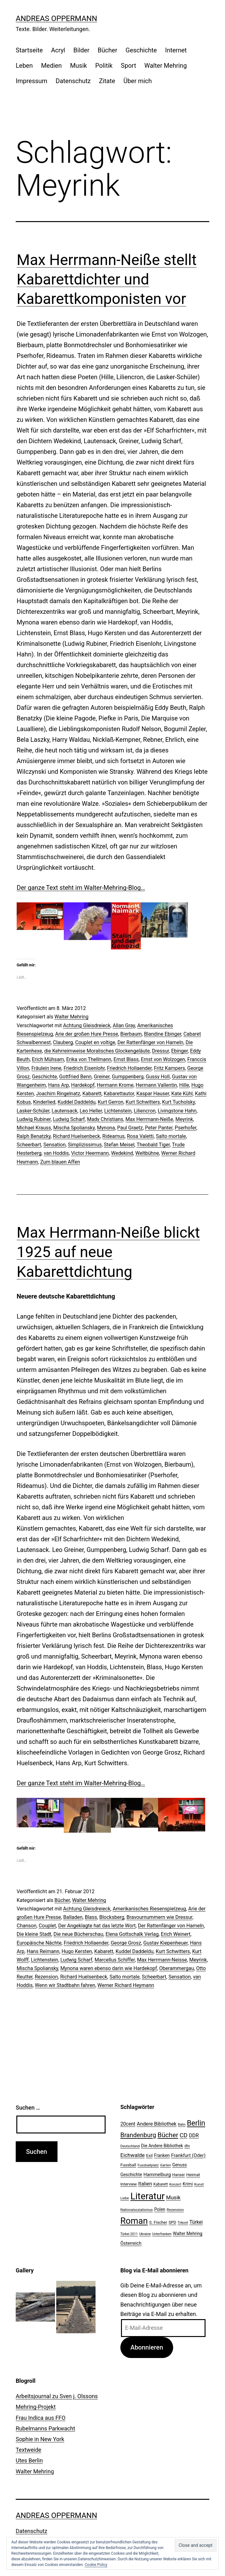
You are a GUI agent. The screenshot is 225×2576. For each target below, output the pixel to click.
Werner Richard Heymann (125, 1985)
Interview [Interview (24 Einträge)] (128, 2184)
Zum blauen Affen (60, 1162)
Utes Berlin (29, 2460)
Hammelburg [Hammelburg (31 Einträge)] (157, 2174)
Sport (128, 65)
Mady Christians (105, 1119)
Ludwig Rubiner (34, 1119)
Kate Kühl (182, 1094)
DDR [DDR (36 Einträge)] (194, 2135)
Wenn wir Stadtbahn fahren (65, 1985)
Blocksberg (111, 1917)
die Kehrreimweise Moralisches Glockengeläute (97, 1051)
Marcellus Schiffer (115, 1960)
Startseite (29, 50)
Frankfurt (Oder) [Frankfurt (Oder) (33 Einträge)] (188, 2155)
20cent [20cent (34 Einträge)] (127, 2124)
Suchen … (28, 2107)
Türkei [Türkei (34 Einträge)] (196, 2222)
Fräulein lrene (46, 1068)
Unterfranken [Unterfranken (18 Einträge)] (161, 2234)
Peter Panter (159, 1128)
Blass (91, 1917)
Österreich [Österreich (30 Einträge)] (130, 2243)
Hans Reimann (43, 1951)
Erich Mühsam (48, 1059)
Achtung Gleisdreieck (87, 1025)
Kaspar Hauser (152, 1094)
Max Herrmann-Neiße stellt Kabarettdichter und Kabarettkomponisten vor (107, 279)
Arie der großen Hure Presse (86, 1034)
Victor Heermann (90, 1153)
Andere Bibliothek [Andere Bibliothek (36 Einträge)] (156, 2124)
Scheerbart (29, 1145)
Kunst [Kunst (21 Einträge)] (199, 2184)
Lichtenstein (118, 1111)
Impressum (31, 81)
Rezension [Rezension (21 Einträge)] (175, 2209)
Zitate (107, 81)
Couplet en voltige (95, 1042)
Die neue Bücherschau (78, 1934)
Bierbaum (131, 1034)
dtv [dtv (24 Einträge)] (187, 2145)
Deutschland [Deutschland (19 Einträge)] (130, 2146)
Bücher (107, 50)
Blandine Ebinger (162, 1034)
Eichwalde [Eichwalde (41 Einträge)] (132, 2155)
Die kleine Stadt (34, 1934)
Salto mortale (171, 1136)
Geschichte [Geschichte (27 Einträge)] (131, 2174)
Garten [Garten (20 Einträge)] (165, 2165)
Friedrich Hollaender (129, 1068)
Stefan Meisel (119, 1145)
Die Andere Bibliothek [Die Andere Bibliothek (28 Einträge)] (162, 2145)
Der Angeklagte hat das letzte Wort (97, 1926)
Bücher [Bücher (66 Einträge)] (167, 2135)
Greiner (101, 1077)
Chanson (26, 1926)
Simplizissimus (85, 1145)
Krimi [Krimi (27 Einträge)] (188, 2183)
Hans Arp (58, 1085)
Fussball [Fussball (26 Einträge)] (128, 2164)
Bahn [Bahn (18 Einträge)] (181, 2124)
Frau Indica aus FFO (40, 2417)
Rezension (46, 1977)
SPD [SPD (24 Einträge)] (172, 2222)
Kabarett (92, 1094)
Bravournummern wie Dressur (160, 1917)
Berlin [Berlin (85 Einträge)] (196, 2123)
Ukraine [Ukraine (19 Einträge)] (145, 2234)
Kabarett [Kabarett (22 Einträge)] (160, 2184)
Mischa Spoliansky (74, 1128)
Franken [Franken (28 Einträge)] (162, 2155)
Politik (103, 65)
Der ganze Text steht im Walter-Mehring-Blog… (81, 887)
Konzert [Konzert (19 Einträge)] (175, 2184)
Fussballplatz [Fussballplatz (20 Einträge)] (148, 2165)
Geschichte (141, 50)
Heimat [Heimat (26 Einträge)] (193, 2174)
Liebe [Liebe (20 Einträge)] (124, 2198)
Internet (176, 50)
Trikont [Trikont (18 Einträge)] (183, 2223)
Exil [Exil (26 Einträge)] (149, 2155)
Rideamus (113, 1136)
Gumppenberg (128, 1077)
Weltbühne (147, 1153)
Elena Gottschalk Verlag (132, 1934)
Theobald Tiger (153, 1145)
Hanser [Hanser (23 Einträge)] (178, 2174)
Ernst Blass (126, 1059)
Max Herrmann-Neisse (162, 1960)
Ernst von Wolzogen (163, 1059)
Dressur (160, 1051)
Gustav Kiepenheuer (165, 1943)
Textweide (28, 2449)
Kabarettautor (119, 1094)
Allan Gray (123, 1025)
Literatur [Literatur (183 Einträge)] (147, 2196)
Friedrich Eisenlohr (84, 1068)
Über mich (137, 81)
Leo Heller (91, 1111)
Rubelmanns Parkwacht (45, 2428)
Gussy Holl (158, 1077)
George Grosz (126, 1943)
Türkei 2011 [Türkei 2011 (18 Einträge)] (129, 2234)
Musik (78, 65)
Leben (24, 65)
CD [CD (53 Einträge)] (184, 2135)
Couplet (47, 1926)
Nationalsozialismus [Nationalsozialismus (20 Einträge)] (136, 2209)
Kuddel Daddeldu (77, 1102)
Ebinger (179, 1051)
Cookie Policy (96, 2565)
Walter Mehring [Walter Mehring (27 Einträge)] (187, 2233)
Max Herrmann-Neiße (149, 1119)
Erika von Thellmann (88, 1059)
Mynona (106, 1128)
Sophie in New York (40, 2439)
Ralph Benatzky (34, 1136)
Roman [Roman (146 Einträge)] (134, 2221)
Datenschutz (73, 81)
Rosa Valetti (140, 1136)
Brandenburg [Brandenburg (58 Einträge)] (138, 2135)
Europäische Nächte (39, 1943)
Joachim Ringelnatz (58, 1094)
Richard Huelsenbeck (76, 1136)
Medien (51, 65)
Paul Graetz (130, 1128)
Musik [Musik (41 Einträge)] (173, 2197)
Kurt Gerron (110, 1102)
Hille (184, 1085)
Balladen (73, 1917)
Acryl (58, 50)
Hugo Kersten (77, 1951)
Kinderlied (44, 1102)
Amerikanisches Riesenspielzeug (149, 1909)
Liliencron (145, 1111)
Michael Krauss (34, 1128)
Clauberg (63, 1042)
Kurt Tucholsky (178, 1102)
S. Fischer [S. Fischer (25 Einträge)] (158, 2222)
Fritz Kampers (169, 1068)
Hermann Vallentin (156, 1085)
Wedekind (122, 1153)
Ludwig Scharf (69, 1119)
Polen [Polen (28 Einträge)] (159, 2209)
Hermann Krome (115, 1085)
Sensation (54, 1145)
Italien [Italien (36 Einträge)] (145, 2184)
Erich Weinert (175, 1934)
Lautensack (64, 1111)
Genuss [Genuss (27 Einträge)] (179, 2164)
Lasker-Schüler (33, 1111)
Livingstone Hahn (177, 1111)
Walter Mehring (165, 65)
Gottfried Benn (75, 1077)
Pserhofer (185, 1128)
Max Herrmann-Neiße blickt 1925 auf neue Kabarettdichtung (108, 1252)
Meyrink (184, 1119)
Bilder (82, 50)
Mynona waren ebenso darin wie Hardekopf (108, 1968)
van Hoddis (56, 1153)
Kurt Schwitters (143, 1102)
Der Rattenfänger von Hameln (151, 1042)
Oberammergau (176, 1968)
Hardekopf (83, 1085)
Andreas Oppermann (56, 18)
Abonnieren (146, 2347)
